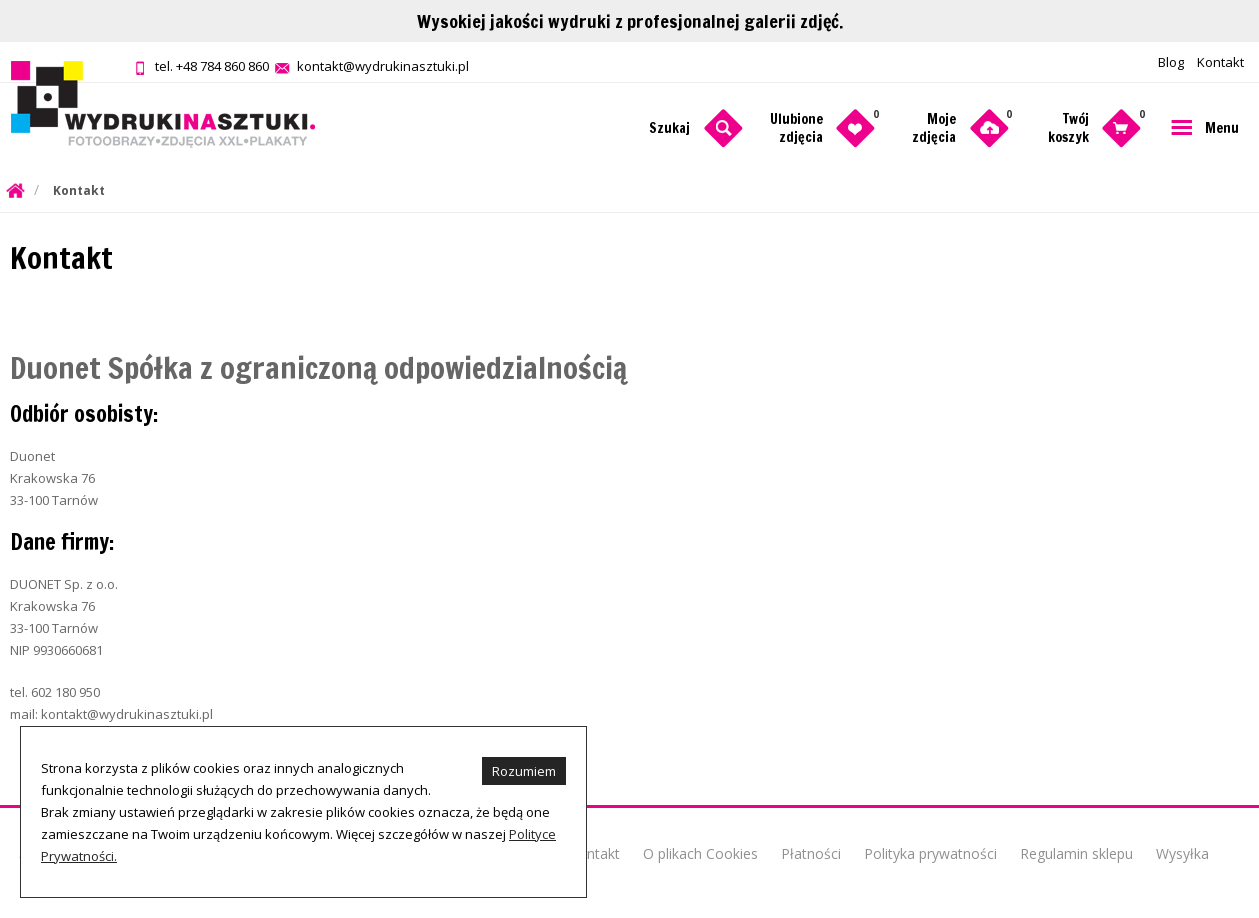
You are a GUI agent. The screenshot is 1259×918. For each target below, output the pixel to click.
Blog (1171, 62)
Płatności (811, 853)
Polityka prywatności (930, 853)
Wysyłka (1182, 853)
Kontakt (1220, 62)
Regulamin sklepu (1076, 853)
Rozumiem (524, 771)
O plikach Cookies (700, 853)
